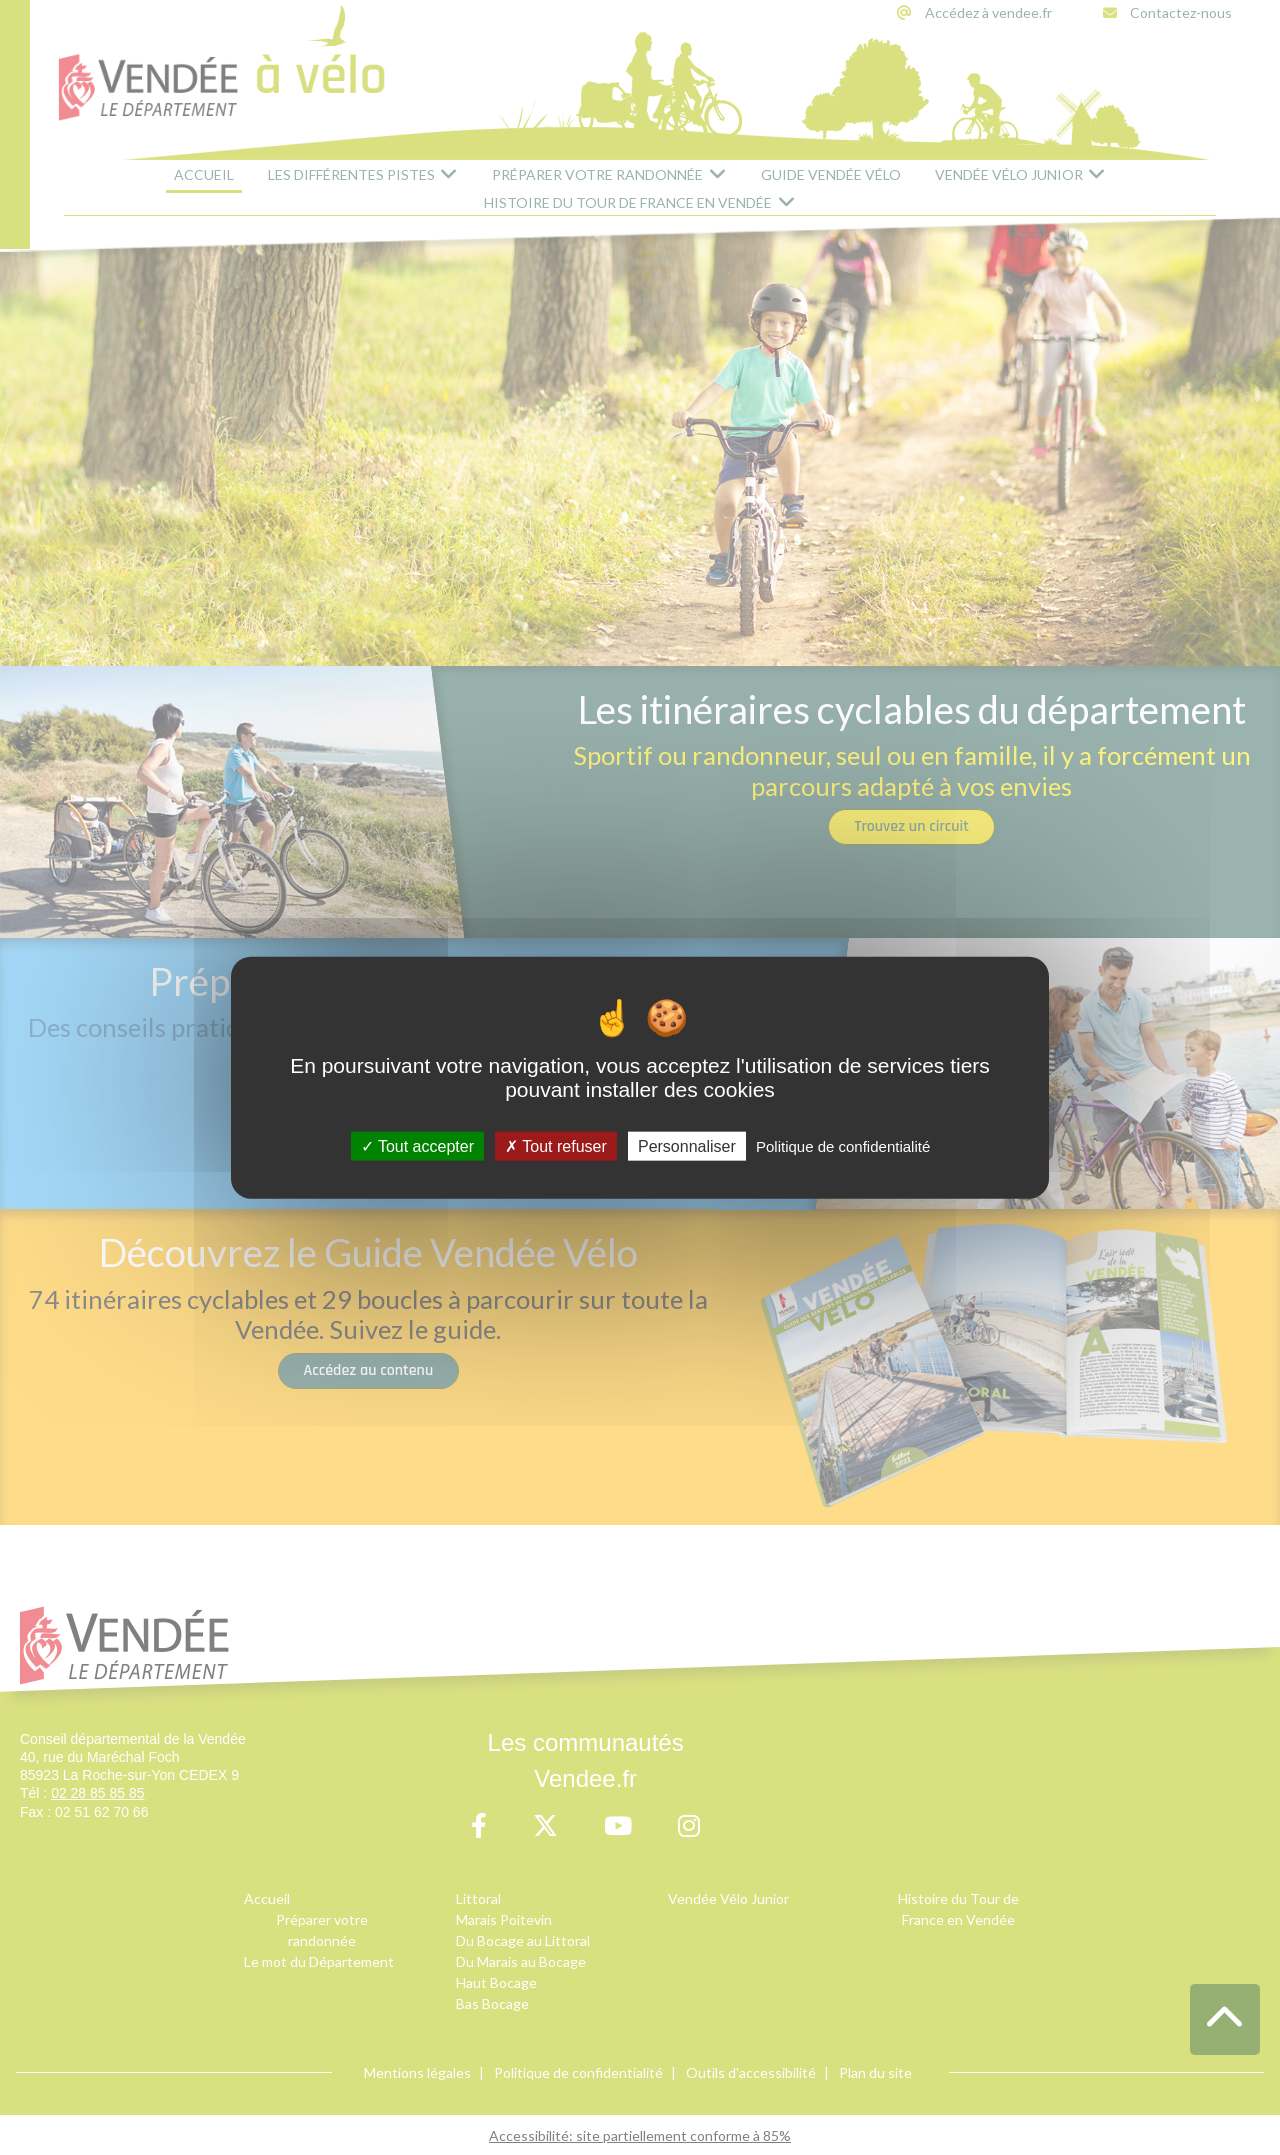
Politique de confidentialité (843, 1146)
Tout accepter (417, 1146)
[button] (1225, 2019)
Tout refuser (556, 1146)
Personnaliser (687, 1146)
